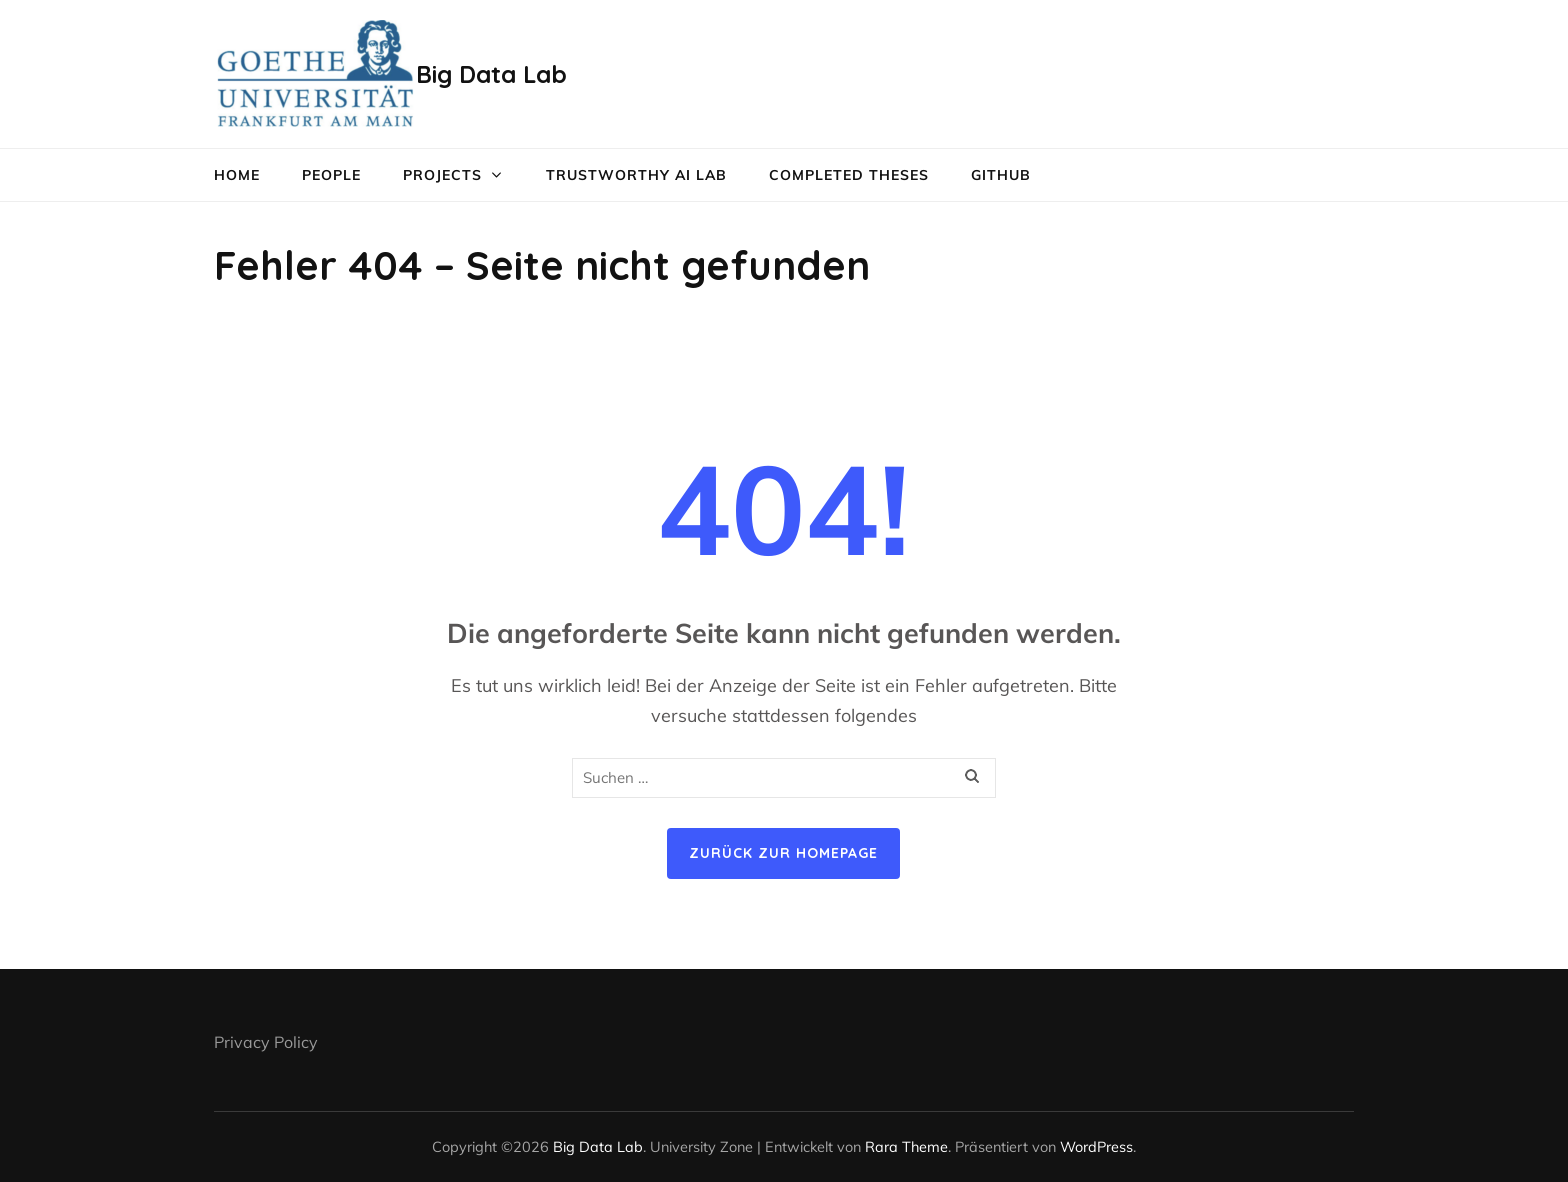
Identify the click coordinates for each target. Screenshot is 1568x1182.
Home (237, 175)
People (331, 175)
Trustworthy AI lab (636, 175)
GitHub (1001, 175)
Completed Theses (849, 175)
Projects (442, 175)
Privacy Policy (266, 1042)
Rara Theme (906, 1146)
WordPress (1096, 1146)
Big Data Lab (491, 74)
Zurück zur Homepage (783, 853)
